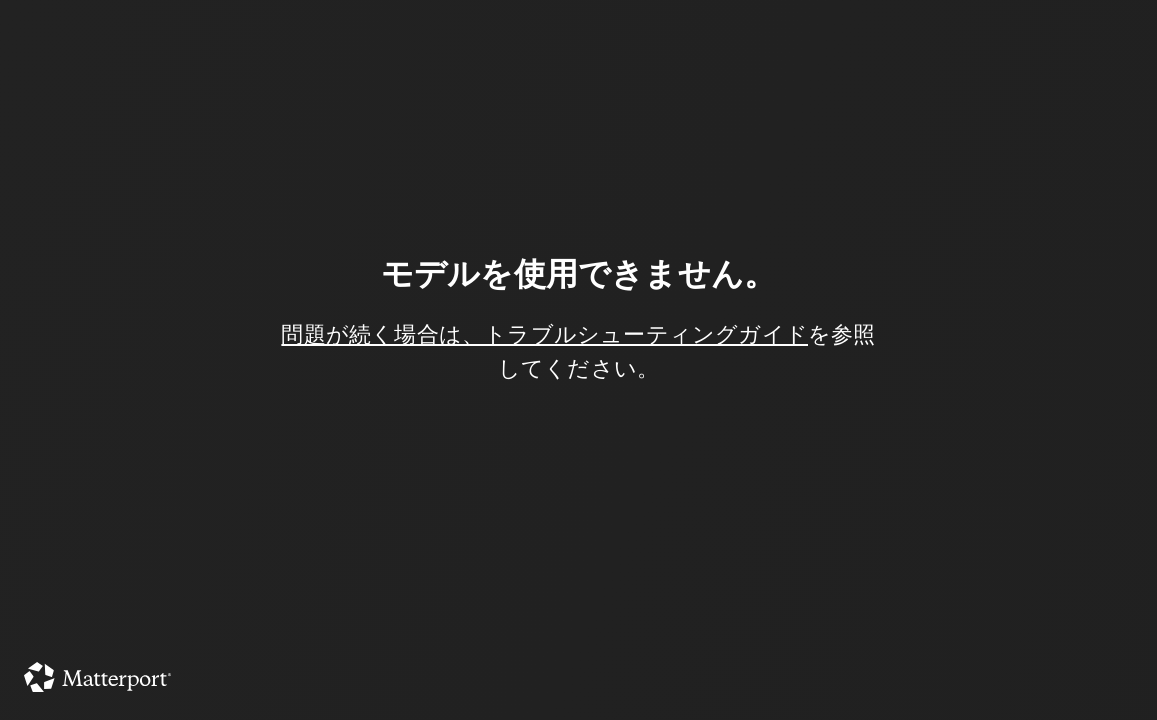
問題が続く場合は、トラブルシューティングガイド (544, 334)
